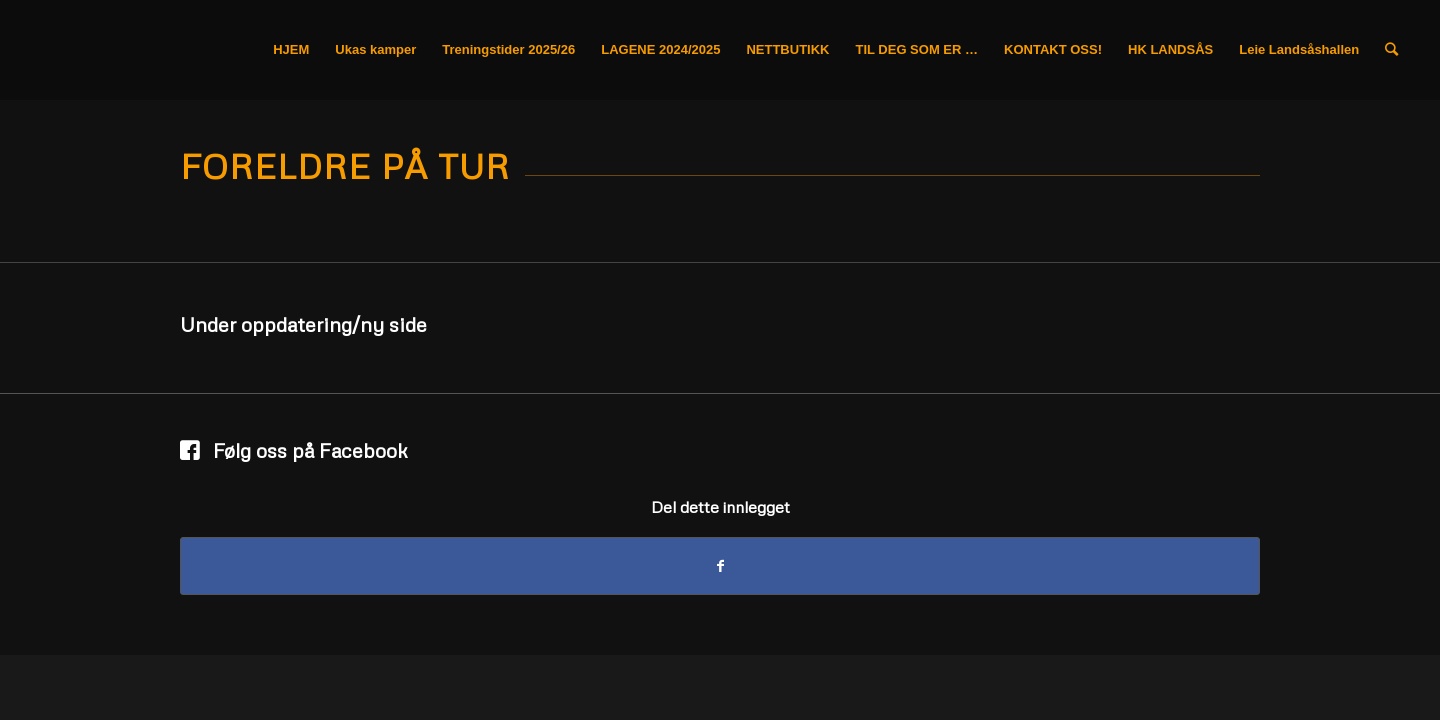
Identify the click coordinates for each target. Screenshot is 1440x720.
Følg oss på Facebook (310, 450)
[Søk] (1391, 50)
